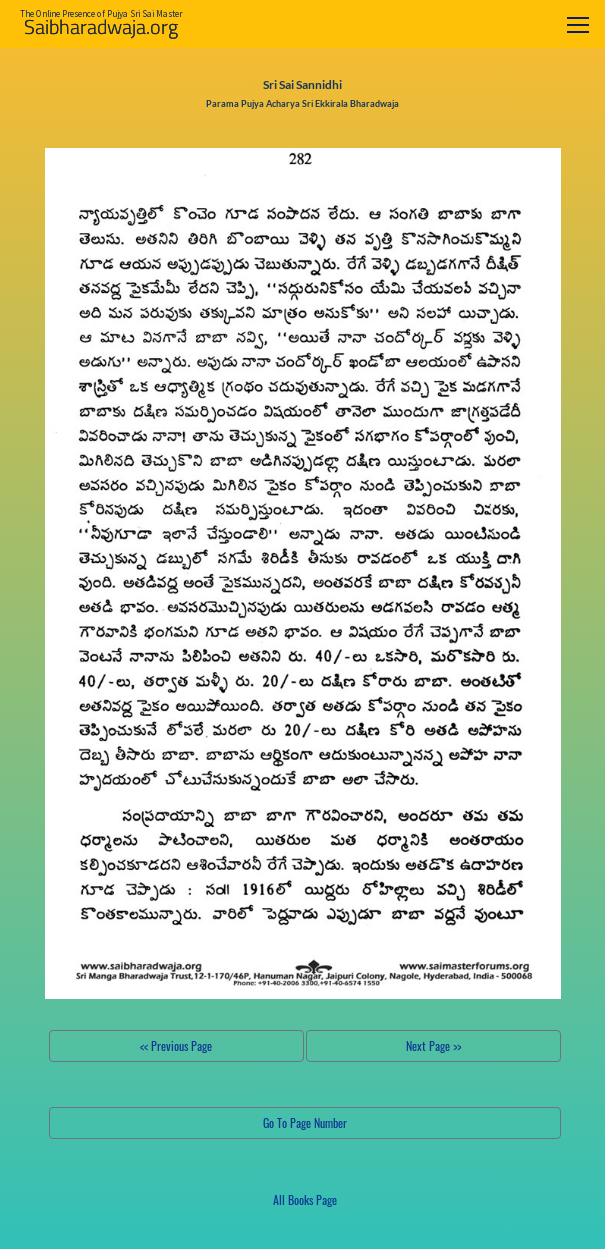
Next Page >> (433, 1045)
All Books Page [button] (305, 1199)
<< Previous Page (176, 1045)
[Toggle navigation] (578, 24)
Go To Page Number (305, 1122)
